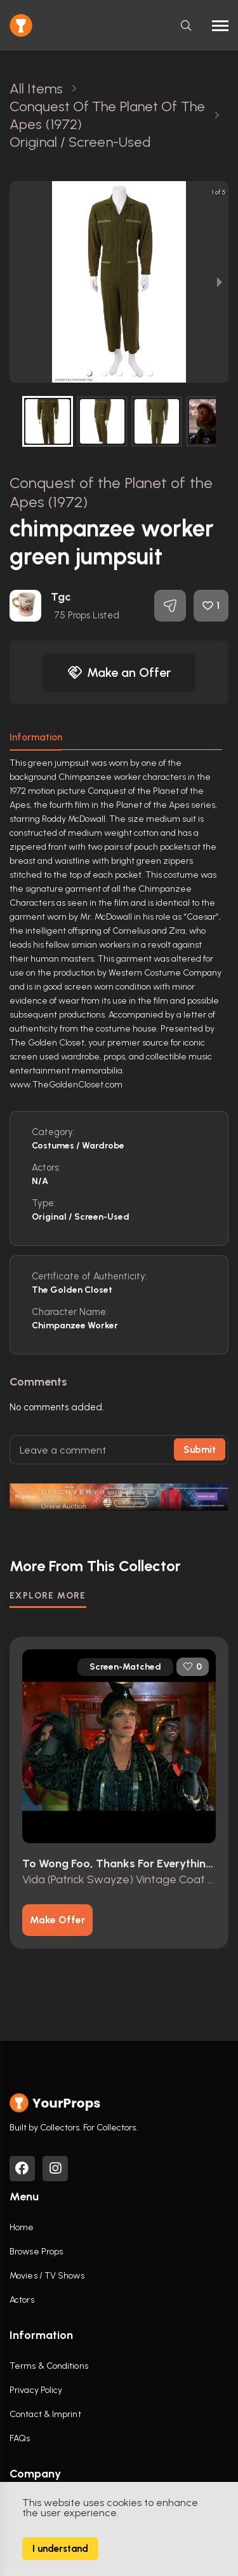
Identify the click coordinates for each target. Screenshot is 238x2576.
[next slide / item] (219, 282)
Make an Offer (119, 672)
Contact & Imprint (45, 2414)
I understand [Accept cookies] (60, 2548)
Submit (199, 1449)
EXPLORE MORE (48, 1595)
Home (22, 2227)
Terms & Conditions (49, 2366)
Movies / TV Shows (47, 2275)
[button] (88, 373)
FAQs (20, 2438)
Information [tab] (36, 737)
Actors (22, 2299)
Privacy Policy (36, 2390)
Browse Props (36, 2251)
